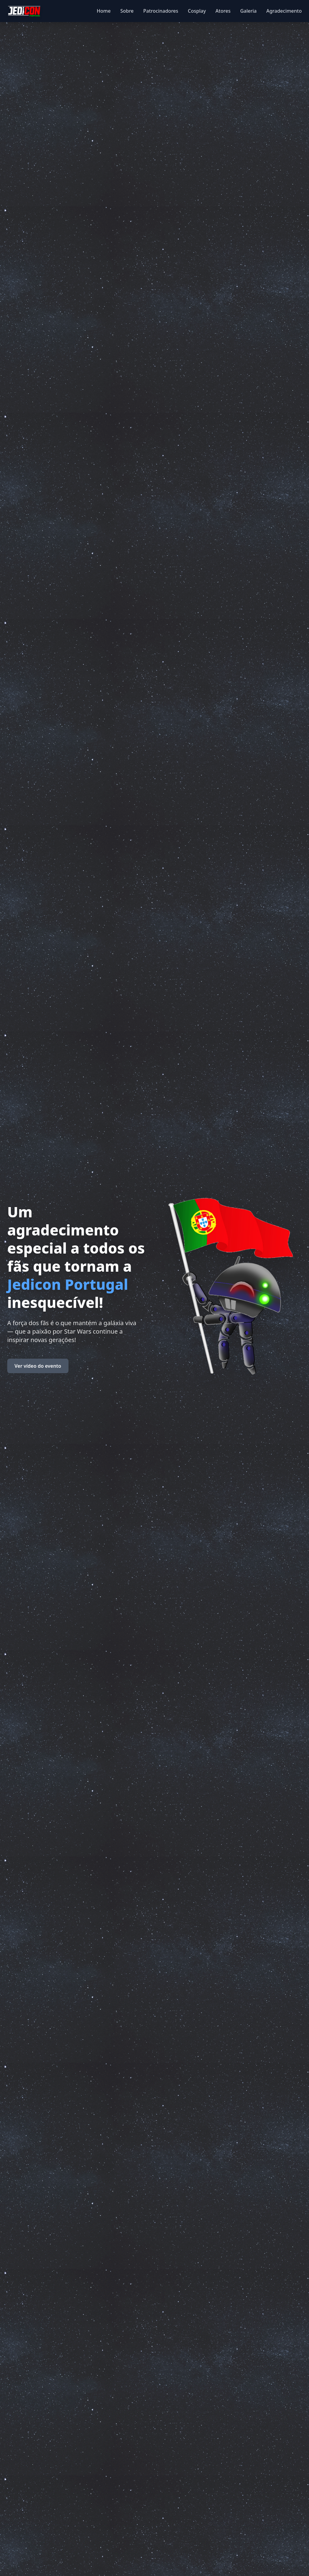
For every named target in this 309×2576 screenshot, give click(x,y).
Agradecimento (284, 11)
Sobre (127, 11)
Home (104, 11)
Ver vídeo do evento (37, 1366)
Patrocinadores (160, 11)
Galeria (248, 11)
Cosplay (197, 11)
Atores (223, 11)
